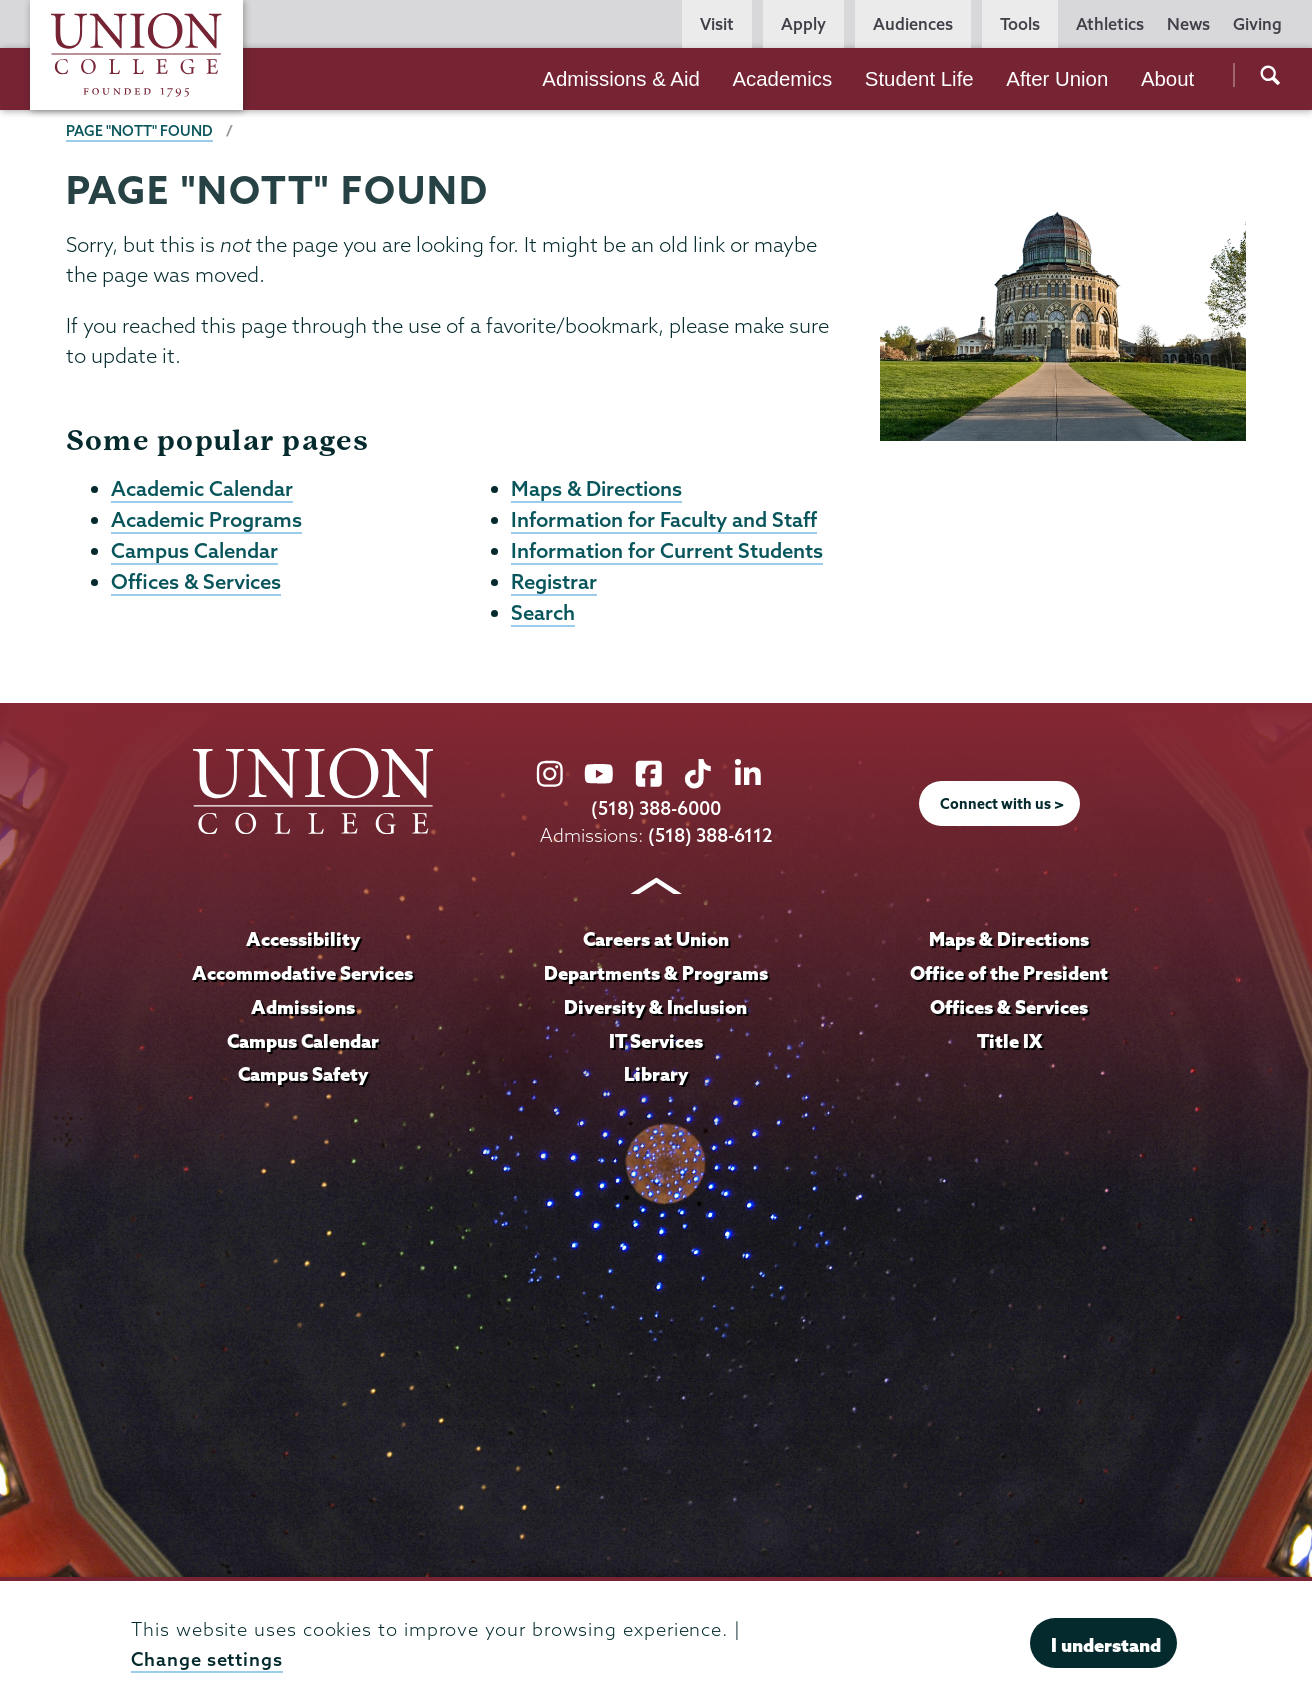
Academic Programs (206, 519)
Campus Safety (303, 1074)
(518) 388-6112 (710, 835)
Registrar (554, 581)
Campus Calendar (194, 550)
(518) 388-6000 (656, 808)
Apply (803, 24)
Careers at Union (656, 939)
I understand (1106, 1645)
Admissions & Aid (621, 79)
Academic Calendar (202, 488)
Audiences (913, 24)
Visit (717, 24)
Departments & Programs (656, 973)
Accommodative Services (302, 973)
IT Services (656, 1041)
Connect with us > (1002, 804)
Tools (1020, 24)
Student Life (919, 79)
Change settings (207, 1659)
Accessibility (303, 939)
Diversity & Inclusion (655, 1007)
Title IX (1009, 1041)
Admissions (303, 1007)
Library (656, 1074)
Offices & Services (196, 581)
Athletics (1110, 24)
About (1167, 79)
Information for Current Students (667, 550)
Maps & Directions (596, 488)
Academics (782, 79)
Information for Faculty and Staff (664, 519)
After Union (1057, 79)
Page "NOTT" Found (139, 131)
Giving (1257, 24)
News (1188, 24)
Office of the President (1009, 973)
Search (543, 612)
